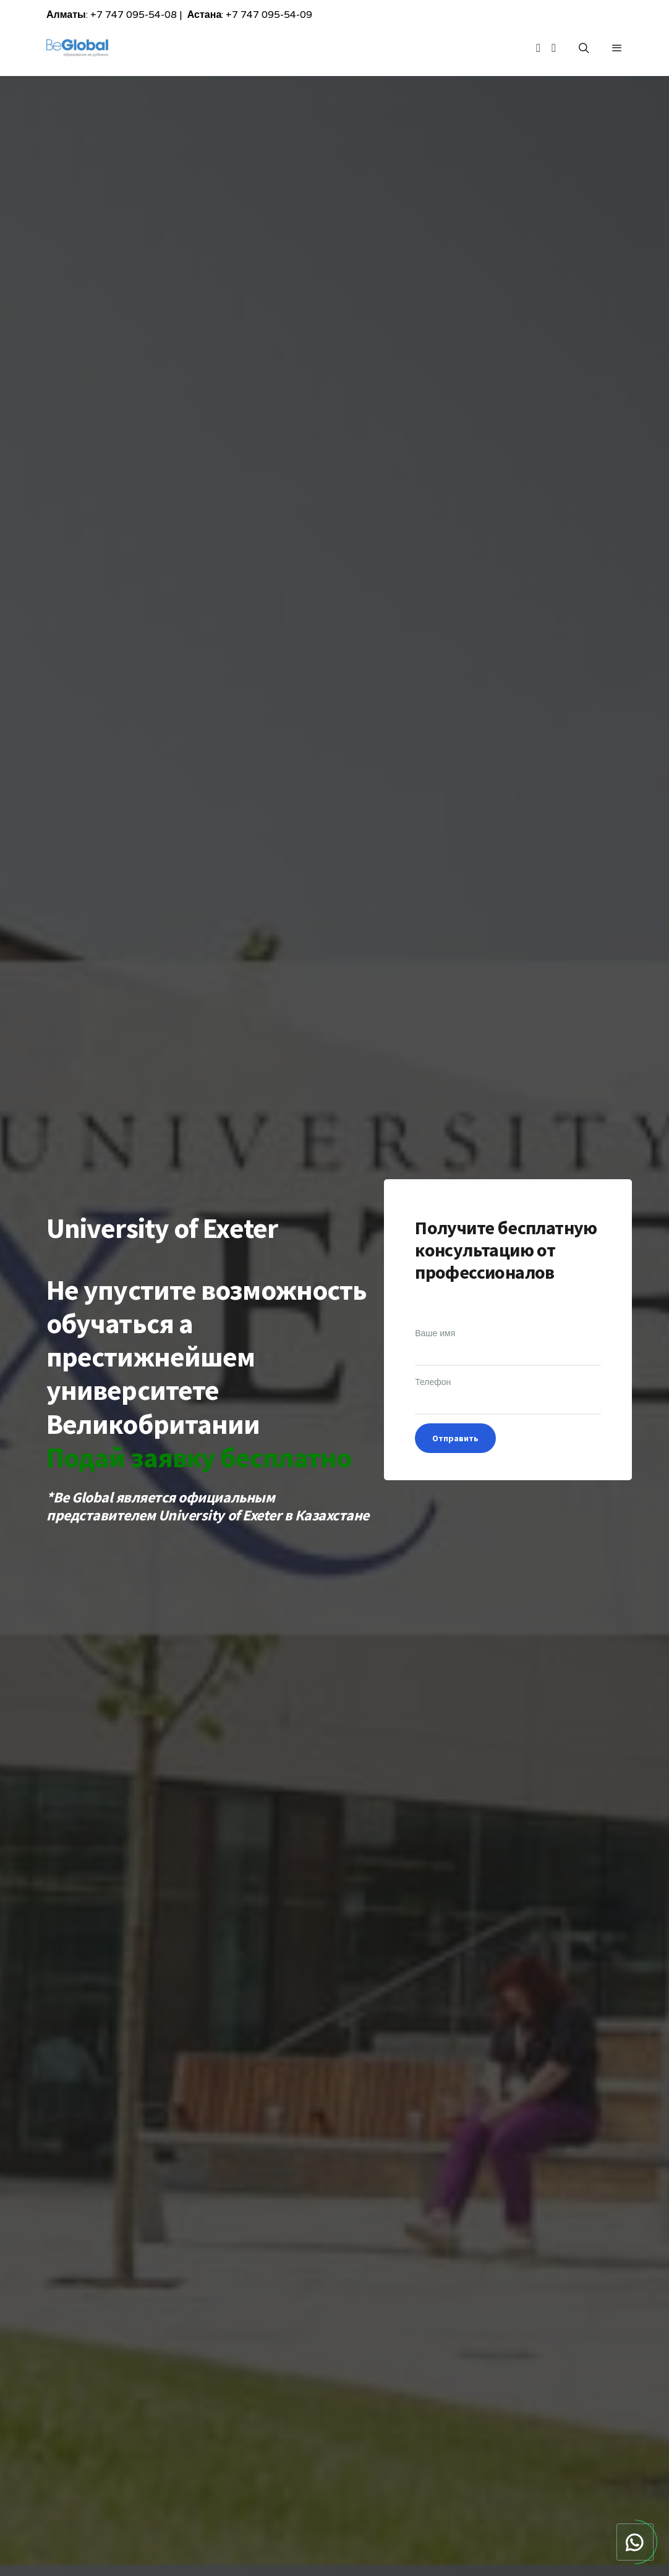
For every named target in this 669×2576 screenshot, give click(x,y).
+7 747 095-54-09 (269, 14)
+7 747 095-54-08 (133, 14)
